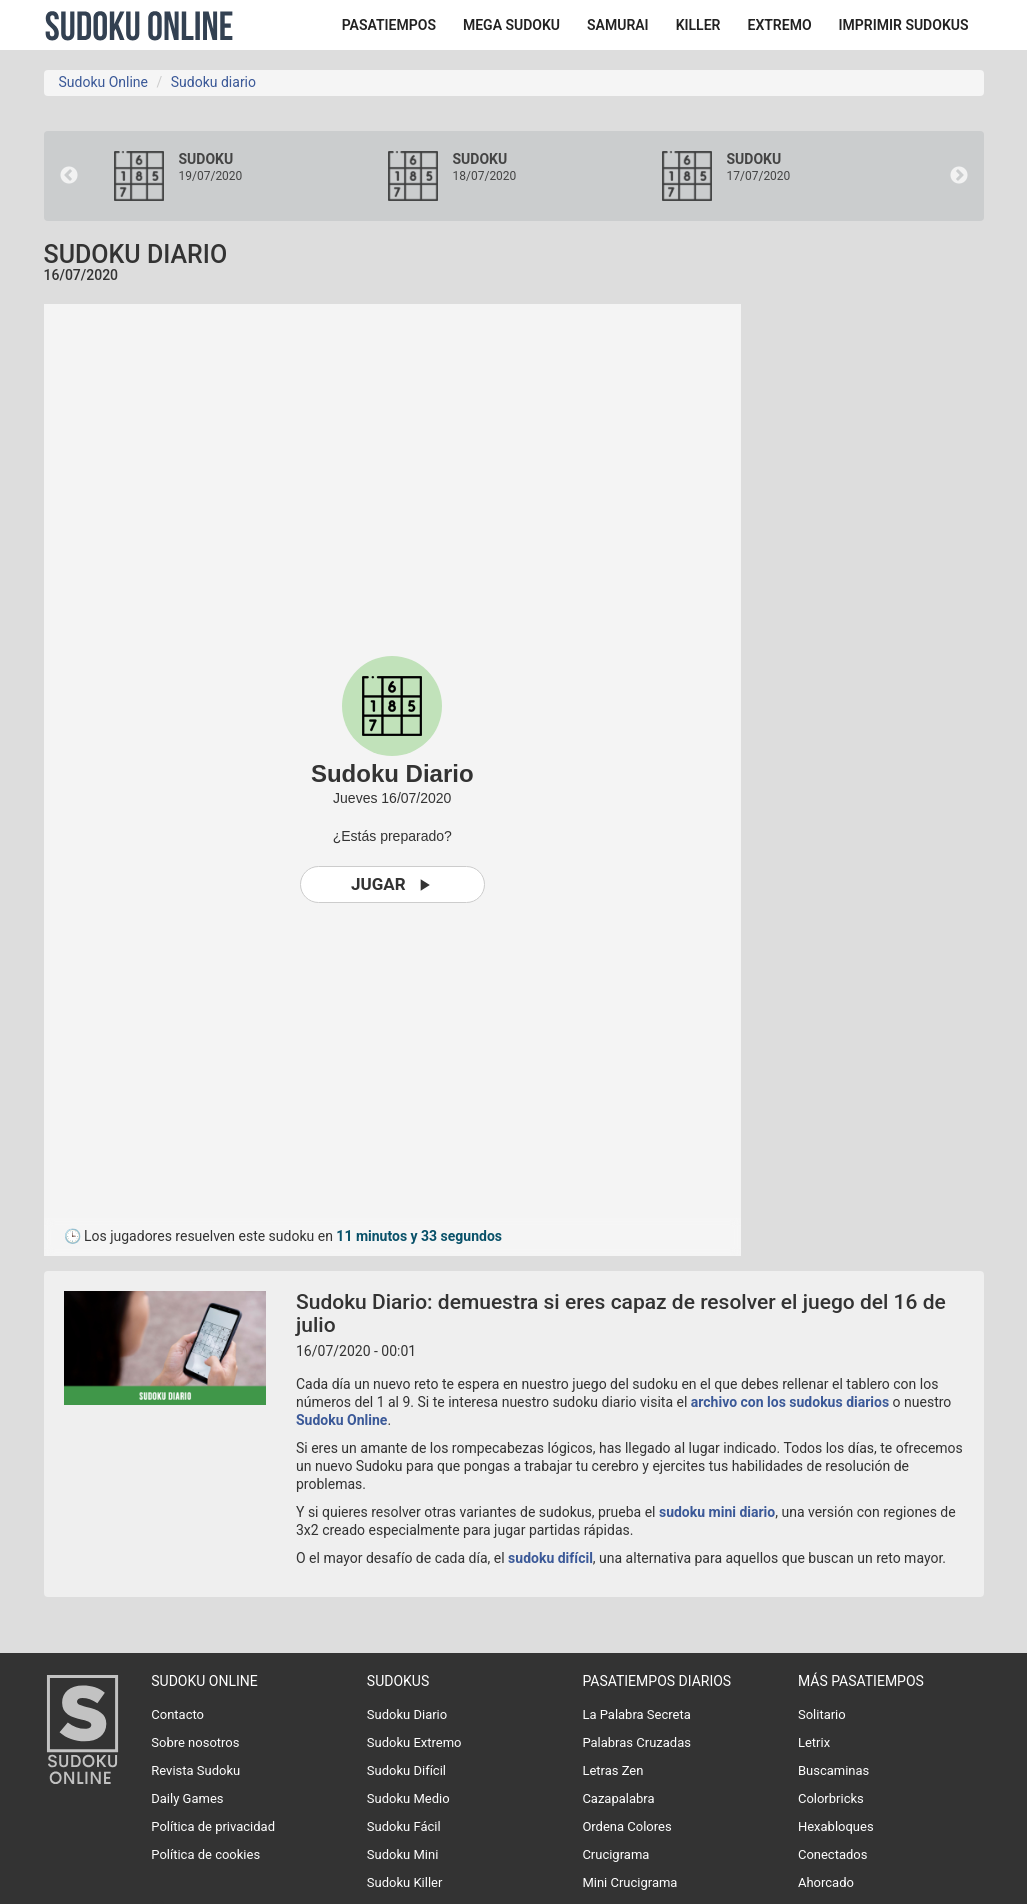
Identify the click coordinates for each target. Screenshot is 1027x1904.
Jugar (392, 884)
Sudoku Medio (408, 1798)
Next (959, 176)
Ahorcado (826, 1882)
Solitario (822, 1714)
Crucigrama (615, 1854)
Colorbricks (831, 1798)
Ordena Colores (626, 1826)
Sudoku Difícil (406, 1770)
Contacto (177, 1714)
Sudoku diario (213, 82)
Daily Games (187, 1798)
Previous (69, 176)
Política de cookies (205, 1854)
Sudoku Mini (402, 1854)
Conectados (833, 1854)
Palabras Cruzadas (636, 1742)
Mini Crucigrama (629, 1882)
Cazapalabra (618, 1798)
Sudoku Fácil (404, 1826)
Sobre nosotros (195, 1742)
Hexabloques (836, 1826)
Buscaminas (833, 1770)
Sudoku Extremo (414, 1742)
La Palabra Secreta (636, 1714)
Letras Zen (612, 1770)
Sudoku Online (139, 25)
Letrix (814, 1742)
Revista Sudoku (195, 1770)
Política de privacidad (213, 1826)
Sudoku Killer (405, 1882)
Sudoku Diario (407, 1714)
